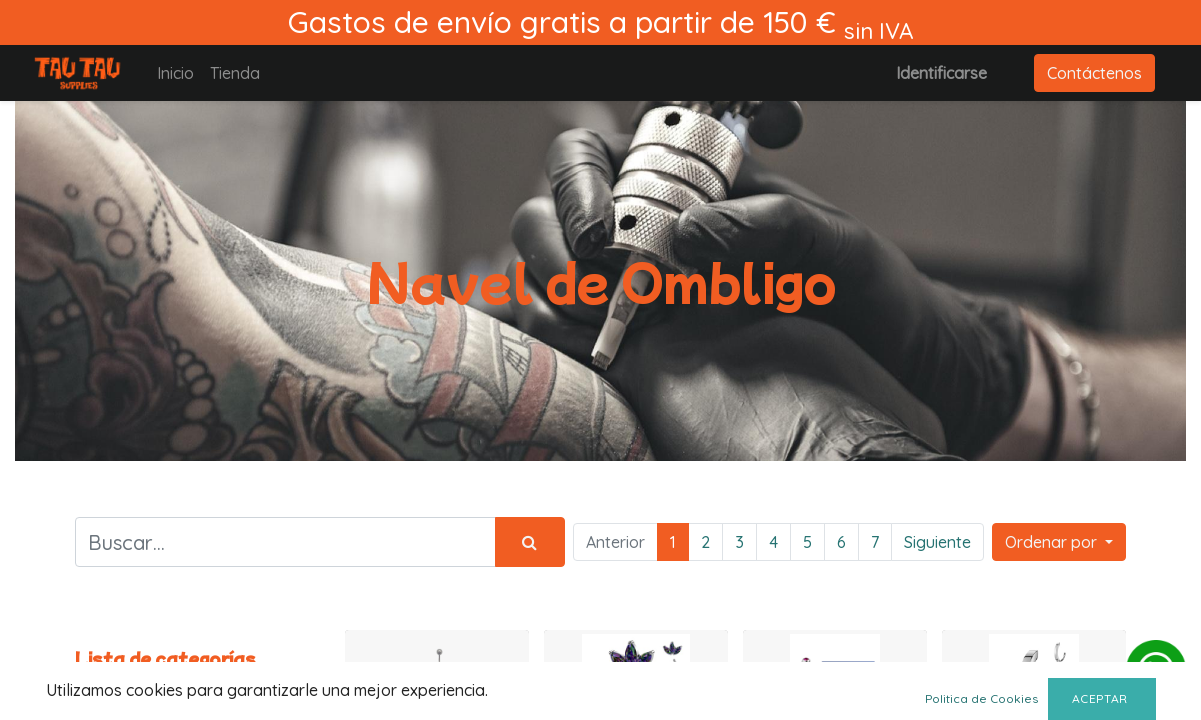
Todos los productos (149, 683)
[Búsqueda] (530, 542)
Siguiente (937, 542)
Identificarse (941, 73)
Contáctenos (1094, 73)
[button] (1059, 542)
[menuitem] (175, 73)
